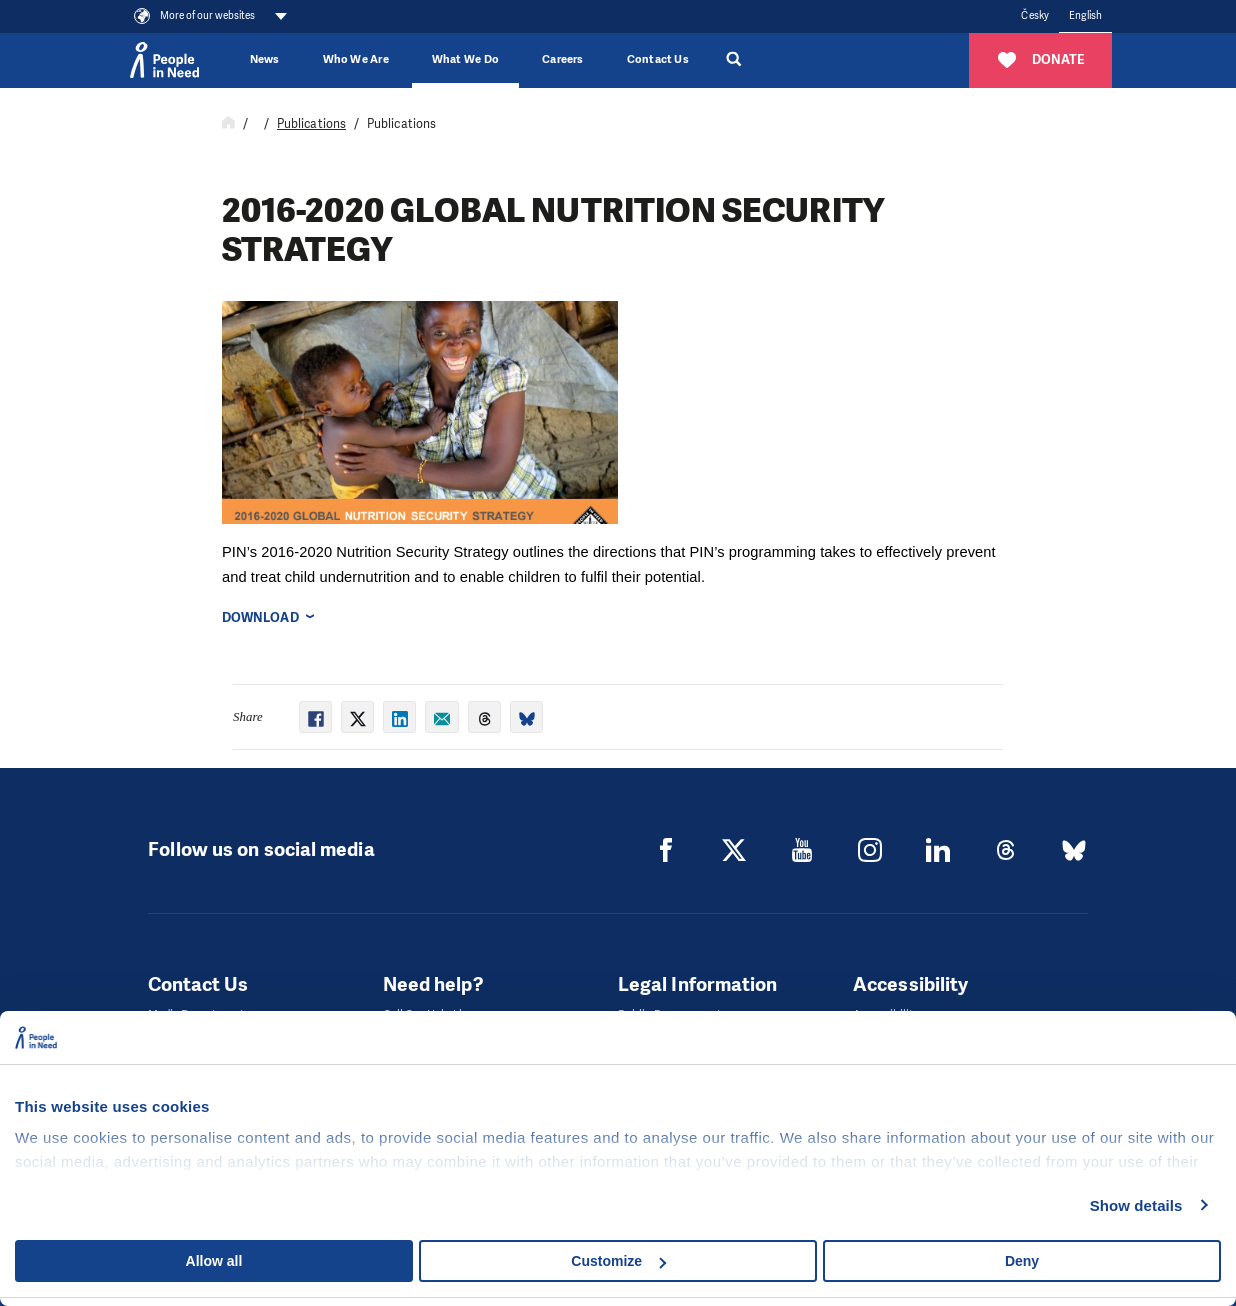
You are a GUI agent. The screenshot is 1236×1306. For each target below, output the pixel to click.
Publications (311, 124)
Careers (563, 59)
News (265, 59)
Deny (1022, 1261)
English (1086, 15)
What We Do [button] (465, 59)
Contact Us (658, 59)
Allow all (214, 1261)
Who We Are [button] (356, 59)
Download (260, 617)
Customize (618, 1261)
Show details (1136, 1205)
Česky (1034, 15)
